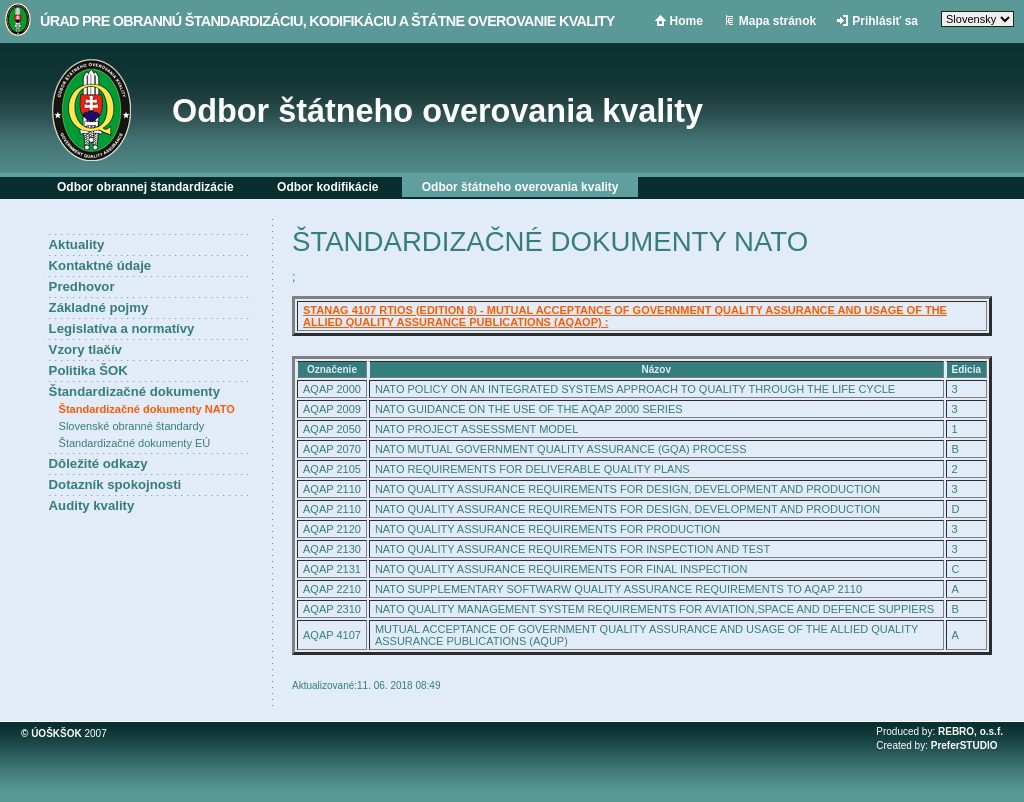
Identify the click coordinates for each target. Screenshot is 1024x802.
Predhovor (82, 286)
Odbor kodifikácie (327, 187)
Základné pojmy (99, 307)
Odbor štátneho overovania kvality (437, 111)
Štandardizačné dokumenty (134, 391)
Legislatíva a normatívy (122, 328)
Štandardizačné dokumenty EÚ (135, 443)
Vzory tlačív (85, 349)
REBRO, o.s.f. (970, 731)
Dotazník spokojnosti (115, 484)
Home (686, 21)
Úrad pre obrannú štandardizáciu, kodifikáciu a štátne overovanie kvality (327, 21)
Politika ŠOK (88, 370)
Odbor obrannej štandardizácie (145, 187)
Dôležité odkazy (98, 463)
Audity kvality (92, 505)
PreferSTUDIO (964, 745)
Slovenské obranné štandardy (132, 426)
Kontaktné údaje (100, 265)
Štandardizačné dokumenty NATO (147, 409)
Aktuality (77, 244)
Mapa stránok (777, 21)
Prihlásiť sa (885, 21)
